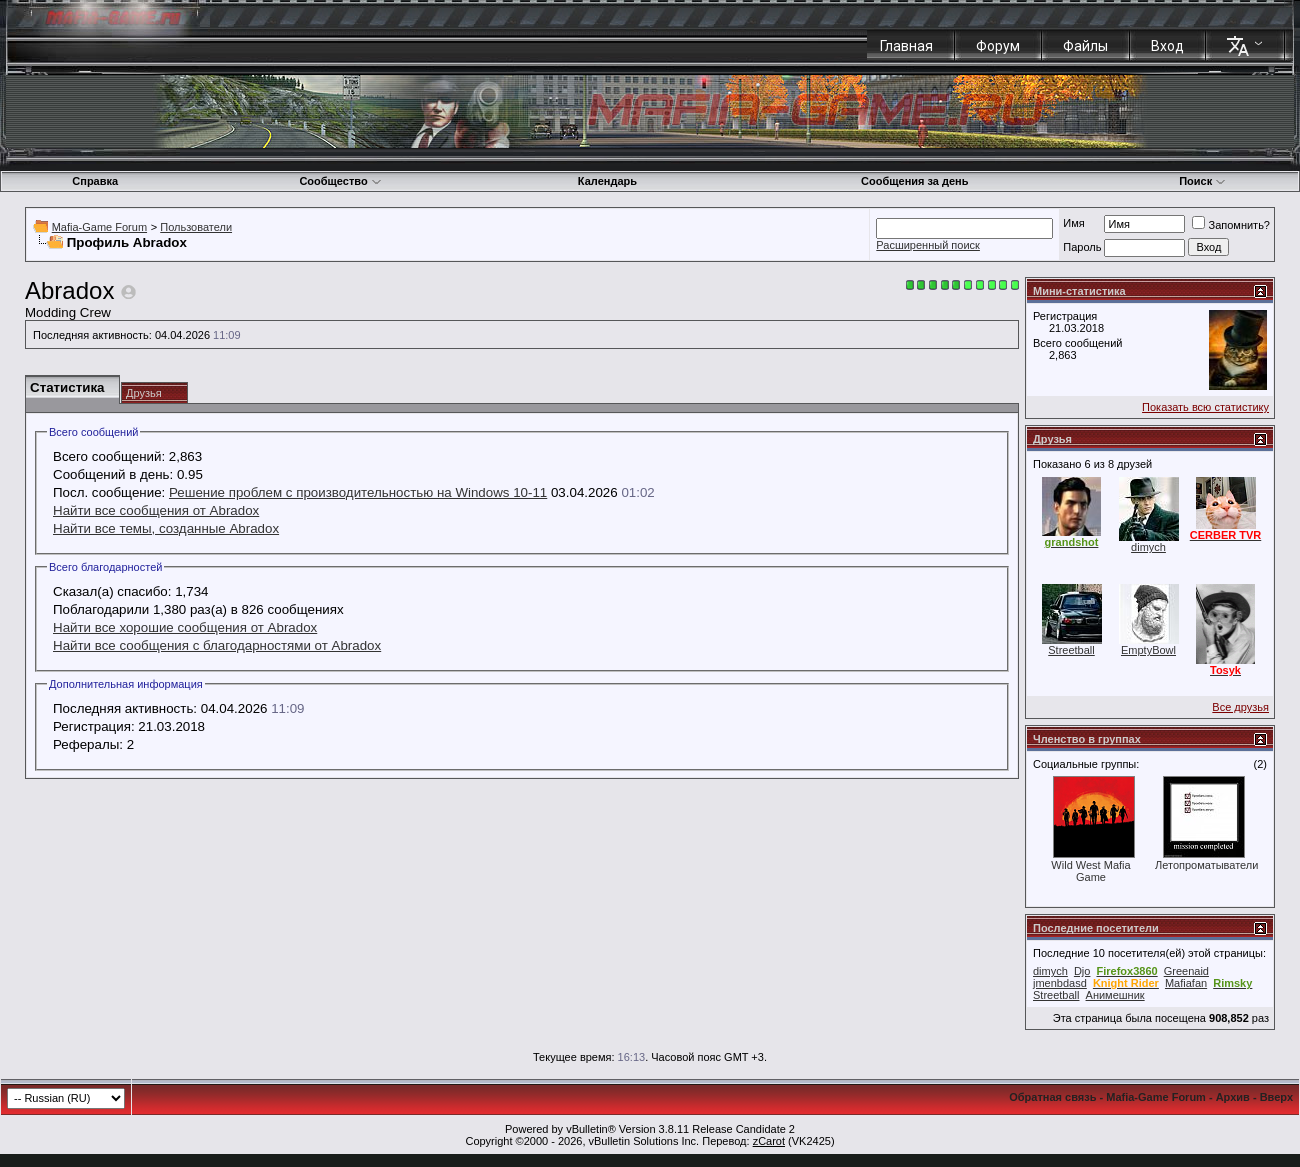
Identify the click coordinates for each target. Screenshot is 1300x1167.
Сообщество (340, 181)
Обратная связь (1052, 1097)
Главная (906, 46)
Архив (1233, 1097)
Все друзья (1240, 707)
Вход (1167, 46)
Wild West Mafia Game (1090, 871)
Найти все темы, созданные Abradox (166, 528)
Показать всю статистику (1205, 407)
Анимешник (1115, 995)
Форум (998, 46)
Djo (1082, 971)
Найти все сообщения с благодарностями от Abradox (217, 645)
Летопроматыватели (1206, 865)
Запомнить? (1231, 225)
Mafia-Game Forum (99, 227)
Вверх (1276, 1097)
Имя (1073, 223)
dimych (1148, 547)
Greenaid (1186, 971)
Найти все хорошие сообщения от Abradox (185, 627)
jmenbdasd (1060, 983)
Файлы (1085, 46)
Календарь (607, 181)
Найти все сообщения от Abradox (156, 510)
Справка (95, 181)
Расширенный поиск (928, 245)
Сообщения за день (914, 181)
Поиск (1202, 181)
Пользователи (196, 227)
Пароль (1082, 247)
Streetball (1071, 650)
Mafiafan (1186, 983)
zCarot (769, 1141)
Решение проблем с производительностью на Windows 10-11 (358, 492)
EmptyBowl (1148, 650)
